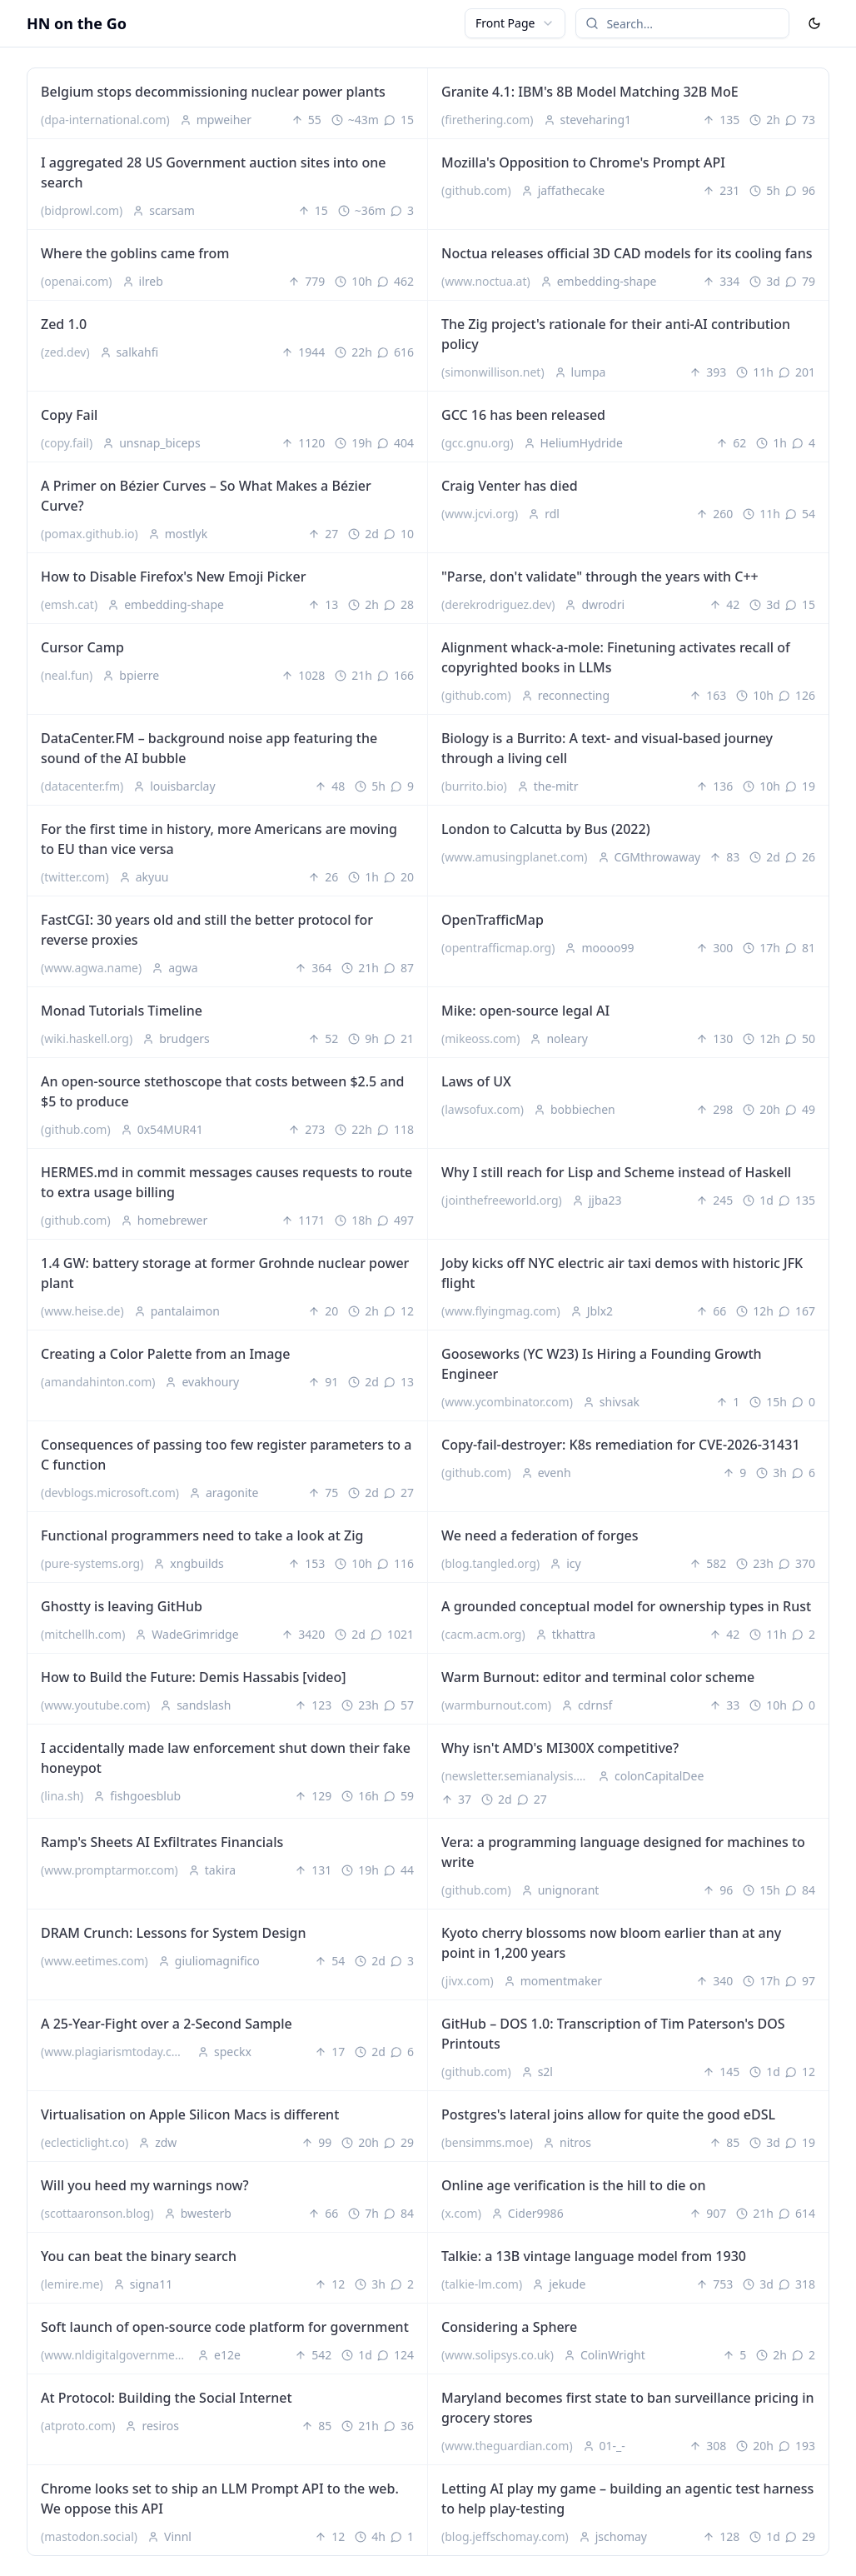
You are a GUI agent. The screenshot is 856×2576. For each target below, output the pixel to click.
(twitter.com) (75, 877)
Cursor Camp (82, 647)
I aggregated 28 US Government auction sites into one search (213, 172)
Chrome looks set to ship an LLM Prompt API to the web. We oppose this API (220, 2498)
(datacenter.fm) (82, 786)
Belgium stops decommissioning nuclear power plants (213, 91)
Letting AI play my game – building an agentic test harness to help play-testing (627, 2498)
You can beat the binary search (138, 2256)
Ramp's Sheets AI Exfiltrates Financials (162, 1842)
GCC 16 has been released (523, 415)
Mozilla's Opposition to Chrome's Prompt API (583, 162)
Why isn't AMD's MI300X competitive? (560, 1748)
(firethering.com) (487, 119)
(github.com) (476, 190)
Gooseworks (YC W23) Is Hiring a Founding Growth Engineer (601, 1364)
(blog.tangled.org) (490, 1563)
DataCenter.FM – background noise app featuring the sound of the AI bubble (209, 748)
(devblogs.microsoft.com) (110, 1492)
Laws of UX (476, 1081)
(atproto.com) (78, 2426)
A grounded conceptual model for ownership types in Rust (626, 1606)
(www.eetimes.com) (94, 1961)
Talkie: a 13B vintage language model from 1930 (593, 2256)
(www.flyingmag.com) (500, 1311)
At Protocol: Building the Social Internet (166, 2398)
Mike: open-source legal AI (525, 1010)
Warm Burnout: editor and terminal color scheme (597, 1677)
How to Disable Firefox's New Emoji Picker (173, 576)
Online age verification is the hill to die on (573, 2185)
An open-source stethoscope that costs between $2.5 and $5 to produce (223, 1091)
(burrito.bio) (474, 786)
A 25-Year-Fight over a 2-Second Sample (166, 2023)
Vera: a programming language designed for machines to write (623, 1852)
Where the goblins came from (135, 253)
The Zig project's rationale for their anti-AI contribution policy (615, 334)
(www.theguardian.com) (507, 2446)
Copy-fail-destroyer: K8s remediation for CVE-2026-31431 (620, 1444)
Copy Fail (69, 415)
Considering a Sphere (509, 2327)
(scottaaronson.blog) (97, 2213)
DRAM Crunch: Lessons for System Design (173, 1933)
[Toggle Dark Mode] (814, 23)
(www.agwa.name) (91, 968)
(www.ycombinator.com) (507, 1402)
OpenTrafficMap (492, 920)
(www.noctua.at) (485, 281)
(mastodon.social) (89, 2536)
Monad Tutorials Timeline (121, 1010)
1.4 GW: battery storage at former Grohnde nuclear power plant (225, 1273)
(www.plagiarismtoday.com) (117, 2051)
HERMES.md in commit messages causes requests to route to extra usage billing (226, 1182)
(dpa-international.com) (105, 119)
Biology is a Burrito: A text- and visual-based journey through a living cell (607, 748)
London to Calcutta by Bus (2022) (545, 829)
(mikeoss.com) (480, 1038)
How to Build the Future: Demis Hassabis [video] (193, 1677)
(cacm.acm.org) (483, 1634)
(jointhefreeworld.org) (501, 1200)
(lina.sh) (62, 1796)
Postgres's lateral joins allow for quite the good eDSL (608, 2114)
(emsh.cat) (69, 604)
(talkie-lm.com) (481, 2284)
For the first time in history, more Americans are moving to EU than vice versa (219, 839)
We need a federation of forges (540, 1535)
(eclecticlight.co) (84, 2142)
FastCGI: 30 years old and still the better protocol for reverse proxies (207, 930)
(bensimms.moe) (487, 2142)
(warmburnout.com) (496, 1705)
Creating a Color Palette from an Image (165, 1354)
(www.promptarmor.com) (109, 1870)
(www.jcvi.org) (479, 514)
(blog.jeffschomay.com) (505, 2536)
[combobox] (515, 23)
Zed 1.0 (64, 324)
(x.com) (461, 2213)
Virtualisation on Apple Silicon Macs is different (190, 2114)
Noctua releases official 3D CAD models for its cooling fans (626, 253)
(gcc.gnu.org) (477, 443)
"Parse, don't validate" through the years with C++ (600, 576)
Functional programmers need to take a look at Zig (202, 1535)
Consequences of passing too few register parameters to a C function (226, 1454)
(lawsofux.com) (482, 1109)
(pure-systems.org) (92, 1563)
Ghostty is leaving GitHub (121, 1606)
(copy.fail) (66, 443)
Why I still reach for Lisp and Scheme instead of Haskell (616, 1172)
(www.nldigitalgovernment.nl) (117, 2355)
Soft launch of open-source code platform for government (225, 2327)
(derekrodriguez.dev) (498, 604)
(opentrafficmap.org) (498, 948)
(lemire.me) (72, 2284)
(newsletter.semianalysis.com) (518, 1776)
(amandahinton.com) (98, 1382)
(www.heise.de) (82, 1311)
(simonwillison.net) (493, 372)
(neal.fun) (66, 675)
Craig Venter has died (509, 486)
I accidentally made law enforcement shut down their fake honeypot (226, 1758)
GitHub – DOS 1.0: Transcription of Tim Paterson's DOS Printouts (613, 2033)
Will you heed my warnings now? (145, 2185)
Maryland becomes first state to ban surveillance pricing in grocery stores (627, 2408)
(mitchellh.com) (83, 1634)
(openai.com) (76, 281)
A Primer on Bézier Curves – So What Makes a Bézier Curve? (206, 496)
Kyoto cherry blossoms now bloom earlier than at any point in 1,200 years (611, 1943)
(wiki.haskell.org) (86, 1038)
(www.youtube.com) (95, 1705)
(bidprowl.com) (81, 210)
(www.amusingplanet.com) (514, 857)
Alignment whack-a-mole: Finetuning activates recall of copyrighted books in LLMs (615, 657)
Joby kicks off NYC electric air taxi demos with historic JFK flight (622, 1273)
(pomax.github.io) (89, 534)
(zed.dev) (65, 352)
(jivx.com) (467, 1981)
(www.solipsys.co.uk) (497, 2355)
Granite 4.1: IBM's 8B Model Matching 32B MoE (590, 91)
